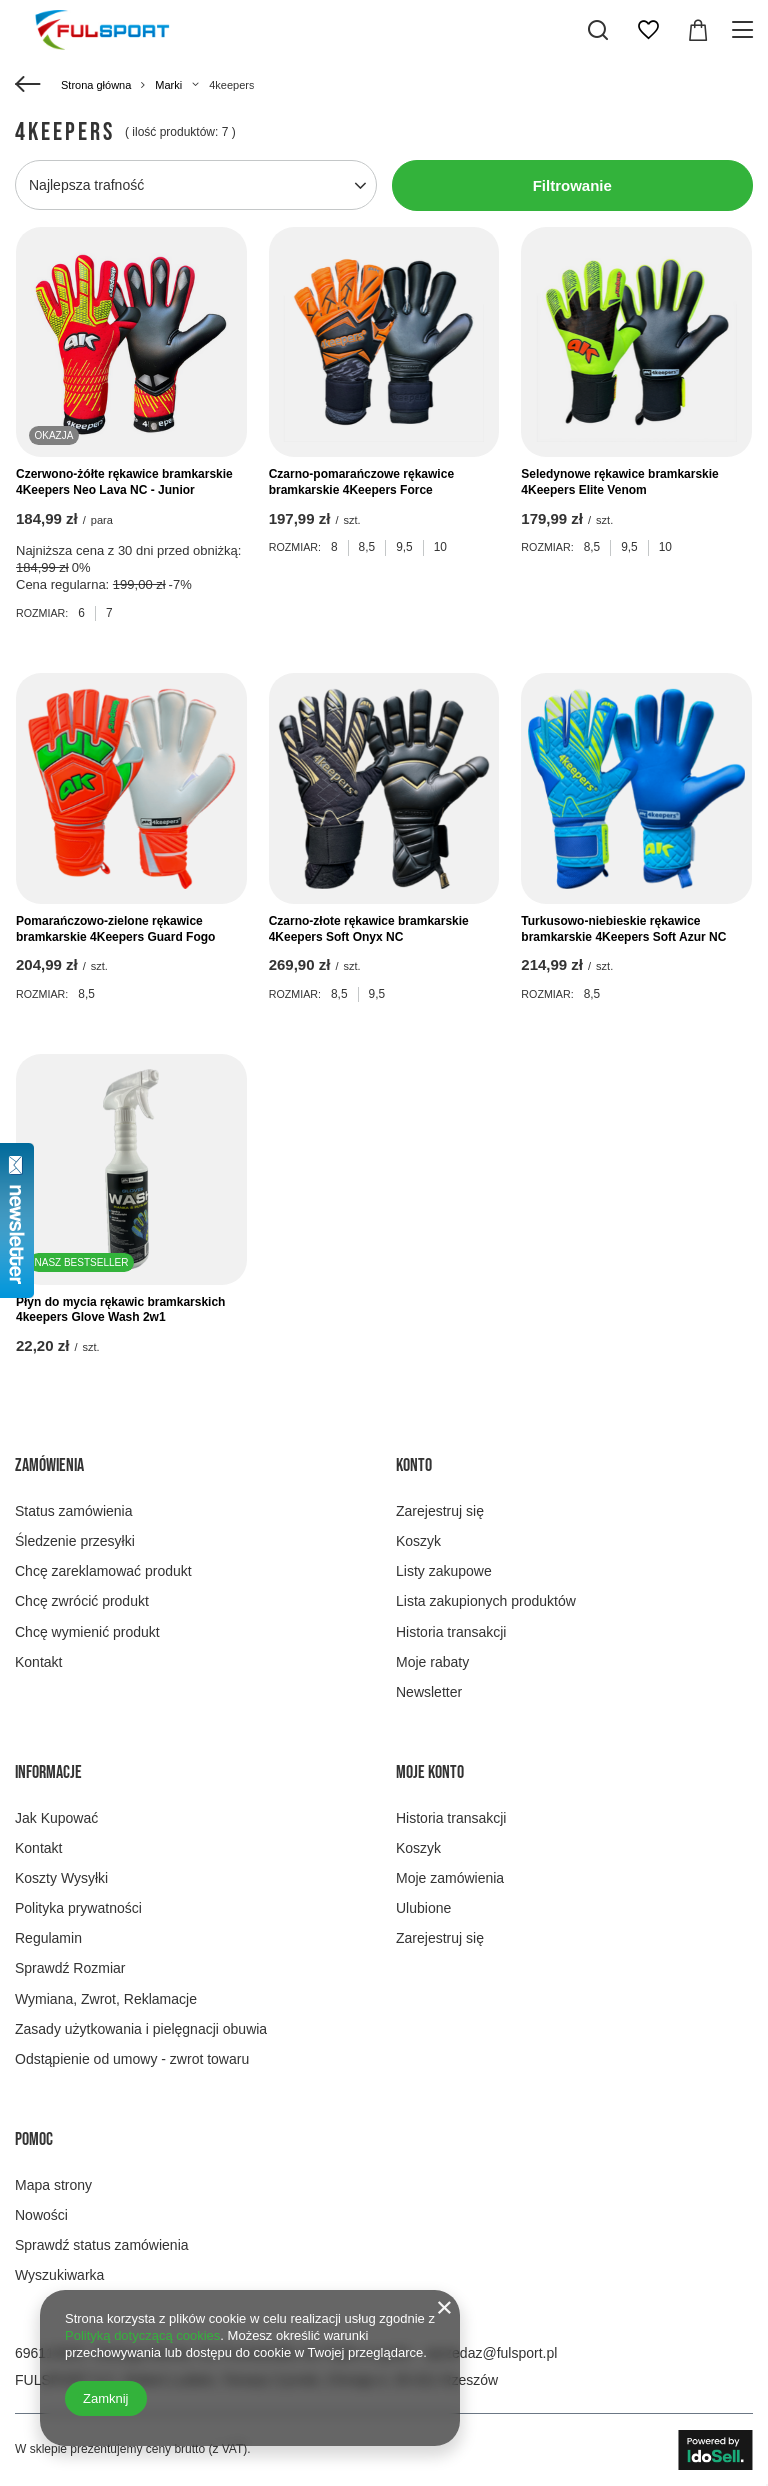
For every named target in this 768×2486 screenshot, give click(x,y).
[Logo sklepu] (102, 30)
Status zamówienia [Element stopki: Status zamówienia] (74, 1511)
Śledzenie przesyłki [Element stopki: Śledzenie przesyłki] (75, 1541)
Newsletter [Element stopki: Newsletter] (429, 1692)
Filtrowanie (572, 185)
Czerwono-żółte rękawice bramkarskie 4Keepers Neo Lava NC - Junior (124, 482)
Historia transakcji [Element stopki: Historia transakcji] (451, 1632)
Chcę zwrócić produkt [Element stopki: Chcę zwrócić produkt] (82, 1601)
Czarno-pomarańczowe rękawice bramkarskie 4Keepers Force (361, 482)
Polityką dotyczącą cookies (142, 2335)
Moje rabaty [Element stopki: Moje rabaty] (432, 1662)
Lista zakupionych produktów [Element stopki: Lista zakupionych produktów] (486, 1601)
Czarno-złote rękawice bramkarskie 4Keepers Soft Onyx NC (369, 929)
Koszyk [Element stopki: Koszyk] (418, 1541)
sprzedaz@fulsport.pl (492, 2353)
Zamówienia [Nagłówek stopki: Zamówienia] (49, 1465)
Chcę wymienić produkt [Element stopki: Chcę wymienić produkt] (87, 1632)
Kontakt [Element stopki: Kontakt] (38, 1662)
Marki (168, 85)
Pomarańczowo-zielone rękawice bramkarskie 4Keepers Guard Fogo (115, 929)
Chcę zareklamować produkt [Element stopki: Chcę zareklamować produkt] (103, 1571)
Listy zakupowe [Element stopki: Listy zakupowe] (444, 1571)
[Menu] (745, 30)
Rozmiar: (42, 613)
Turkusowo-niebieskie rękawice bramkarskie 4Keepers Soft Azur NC (623, 929)
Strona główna (96, 85)
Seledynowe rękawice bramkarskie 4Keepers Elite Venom (619, 482)
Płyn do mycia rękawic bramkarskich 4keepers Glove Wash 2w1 (120, 1310)
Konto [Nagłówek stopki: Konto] (414, 1465)
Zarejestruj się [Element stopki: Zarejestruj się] (440, 1511)
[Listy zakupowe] (648, 30)
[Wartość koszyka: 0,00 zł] (698, 30)
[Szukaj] (598, 30)
